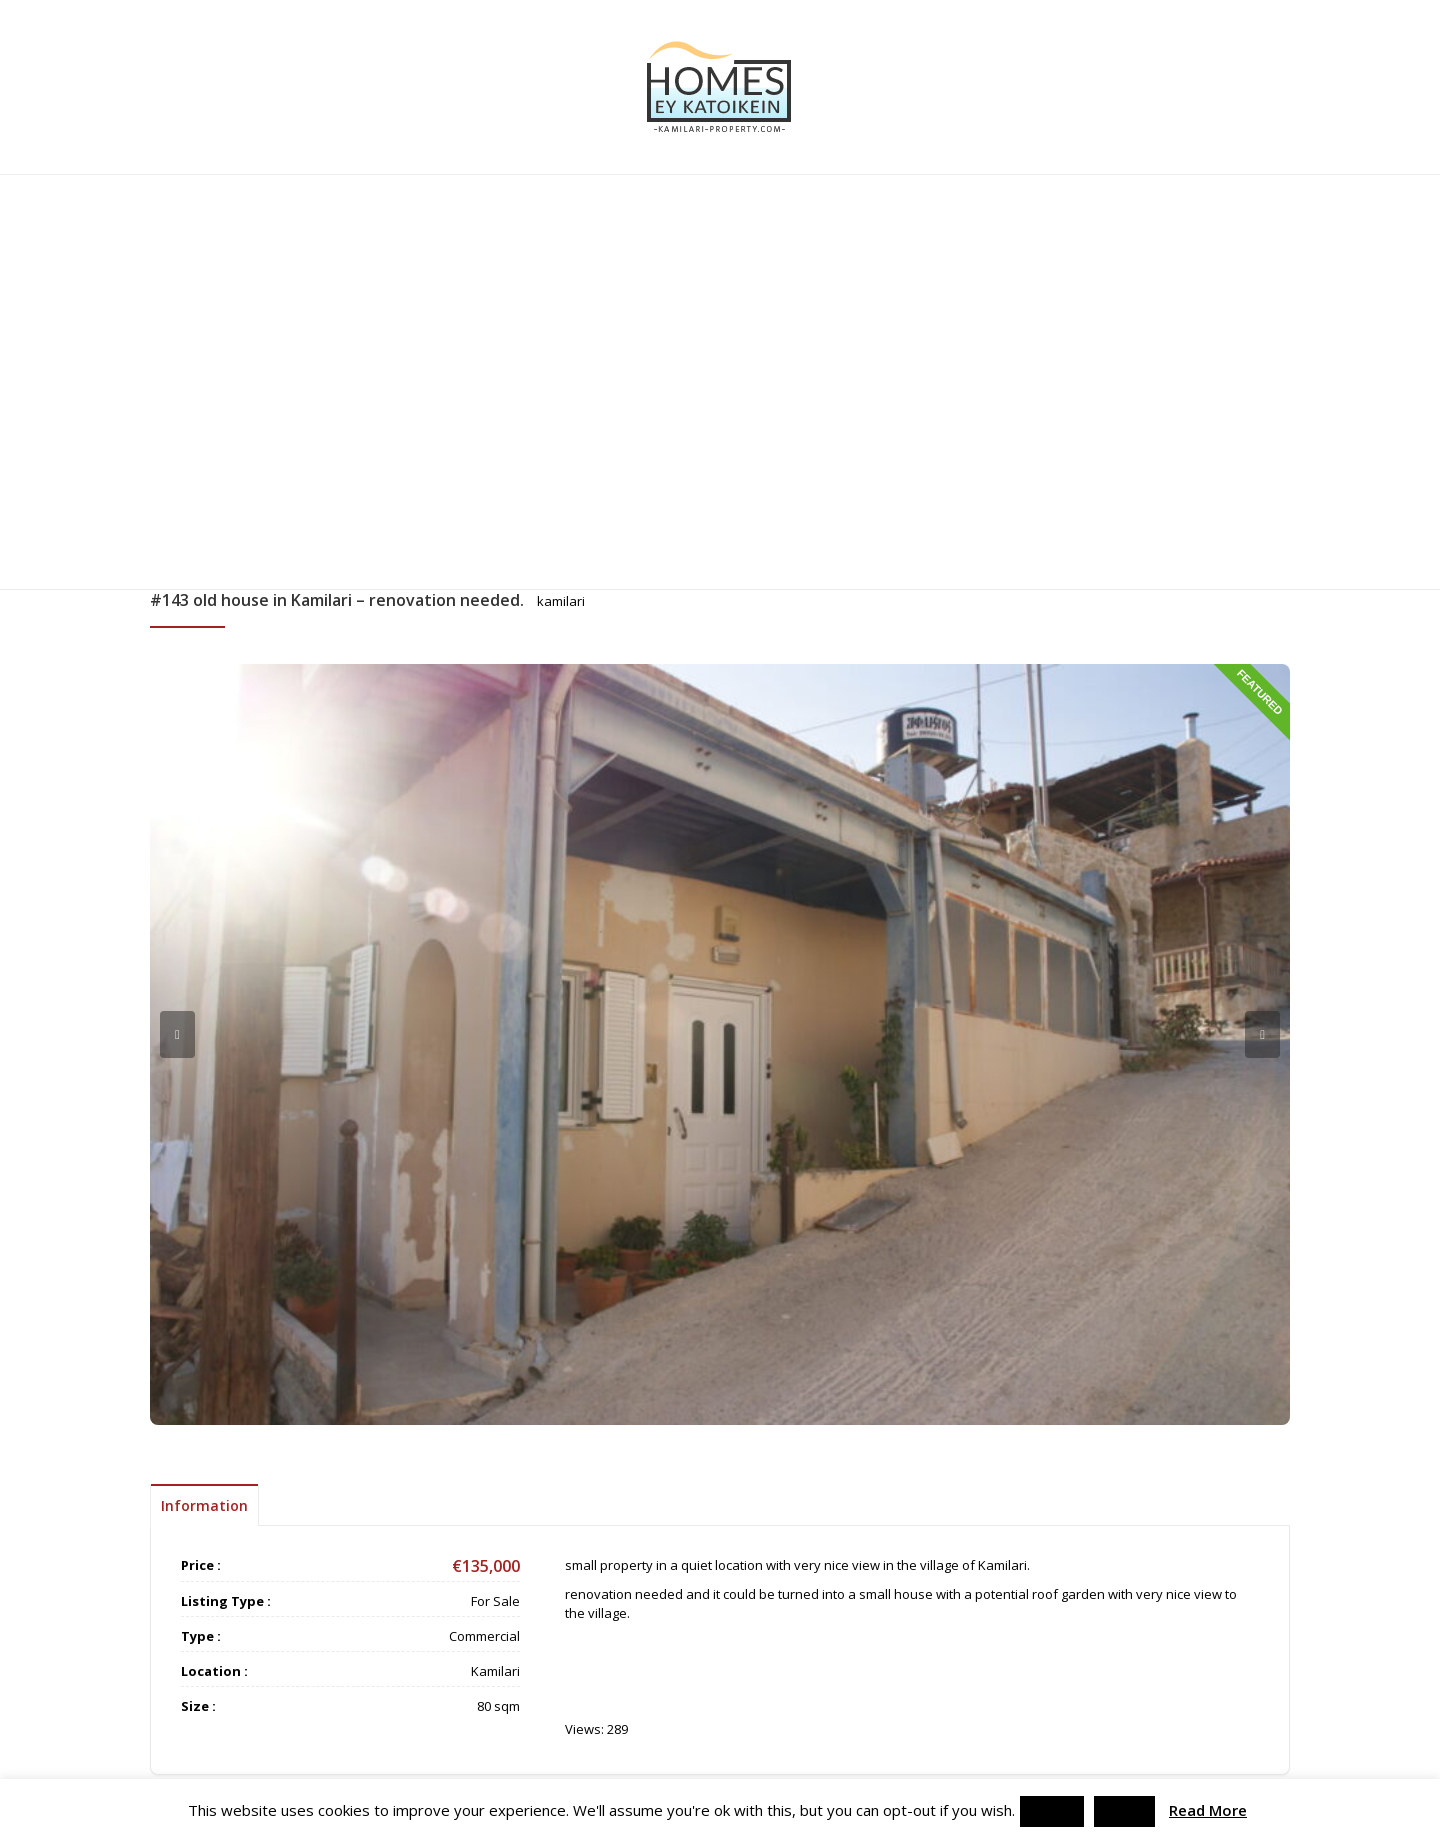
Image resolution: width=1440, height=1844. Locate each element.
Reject (1124, 1811)
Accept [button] (1052, 1811)
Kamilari (495, 1671)
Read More (1208, 1810)
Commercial (484, 1636)
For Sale (495, 1601)
